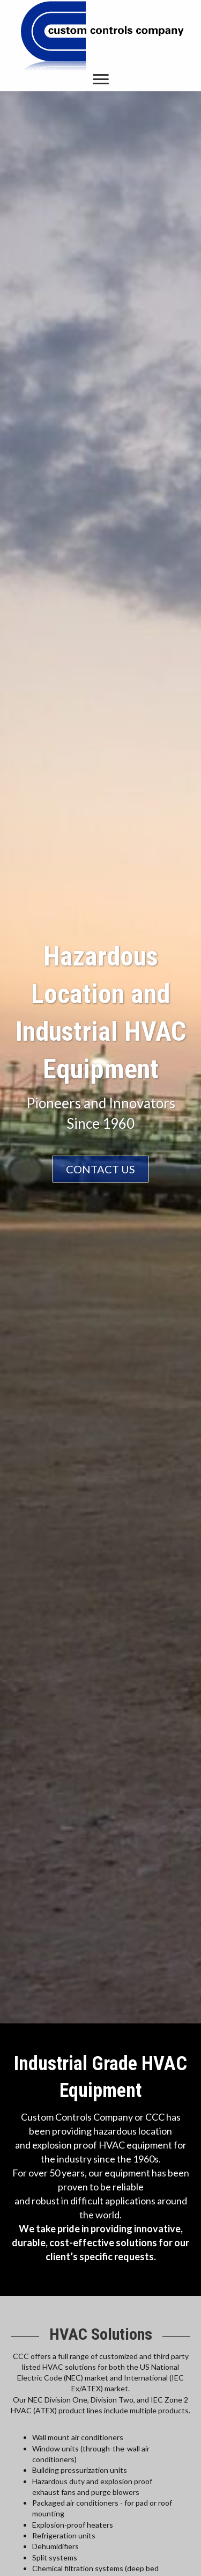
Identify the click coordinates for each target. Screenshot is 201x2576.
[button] (101, 79)
